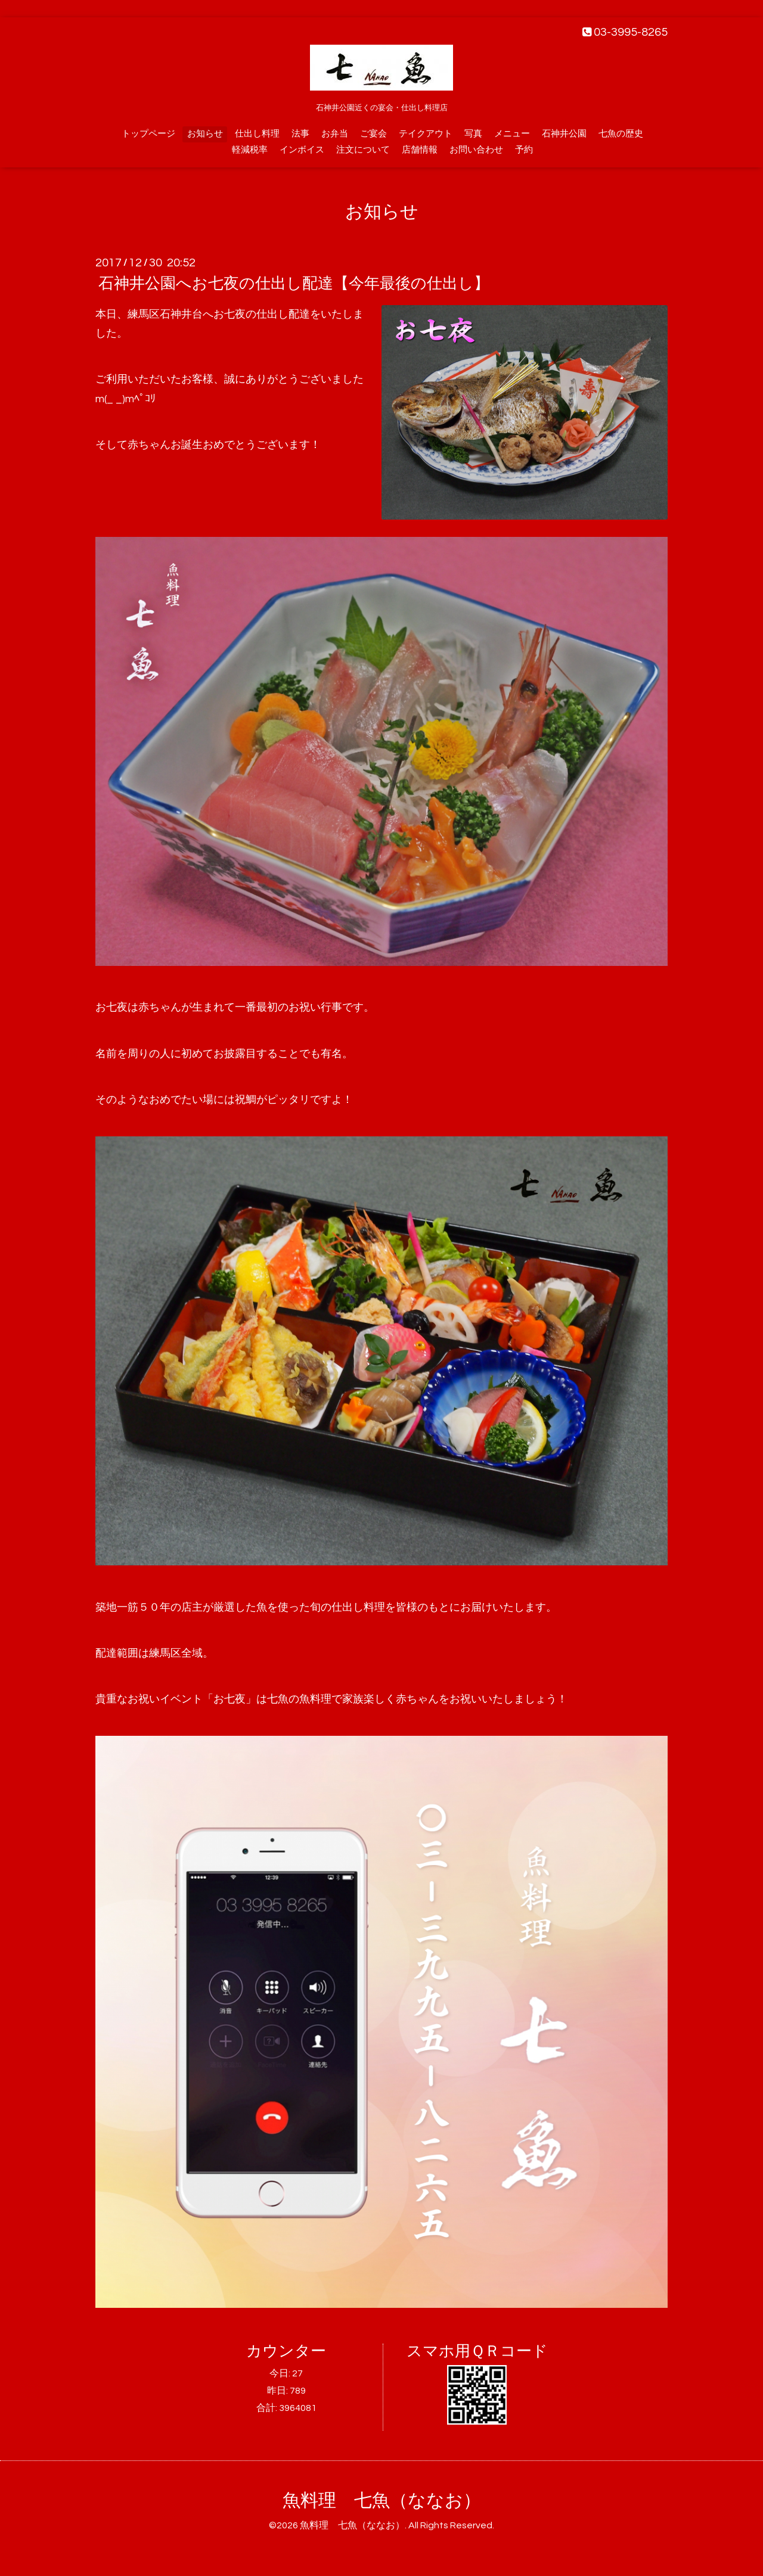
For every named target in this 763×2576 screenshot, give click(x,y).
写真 (473, 133)
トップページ (148, 133)
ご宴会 (373, 133)
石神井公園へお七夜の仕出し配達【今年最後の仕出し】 (293, 283)
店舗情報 (420, 149)
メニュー (512, 133)
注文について (363, 149)
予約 (524, 149)
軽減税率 (250, 149)
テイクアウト (425, 133)
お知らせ (205, 133)
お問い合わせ (476, 149)
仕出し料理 (257, 133)
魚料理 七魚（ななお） (382, 2500)
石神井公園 (564, 133)
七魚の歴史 (620, 133)
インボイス (302, 149)
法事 (300, 133)
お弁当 (334, 133)
